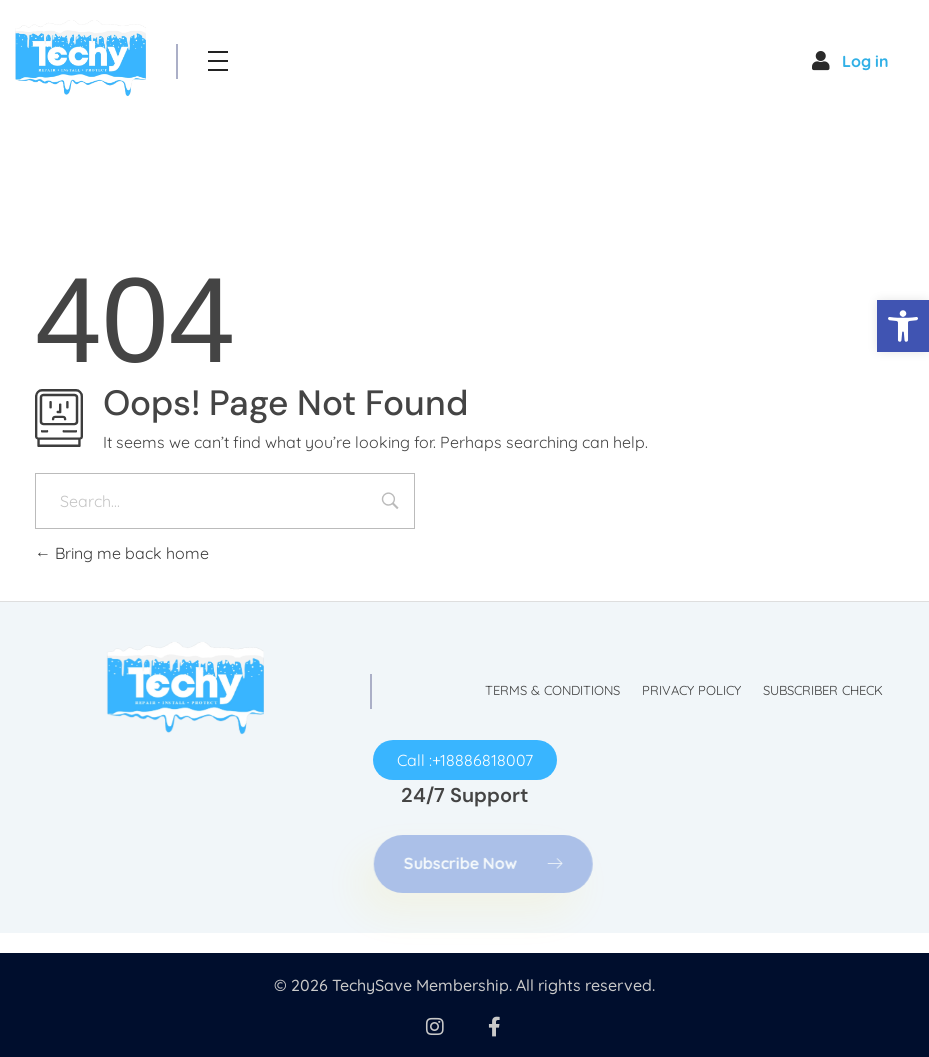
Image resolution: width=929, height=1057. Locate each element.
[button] (903, 326)
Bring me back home (122, 553)
